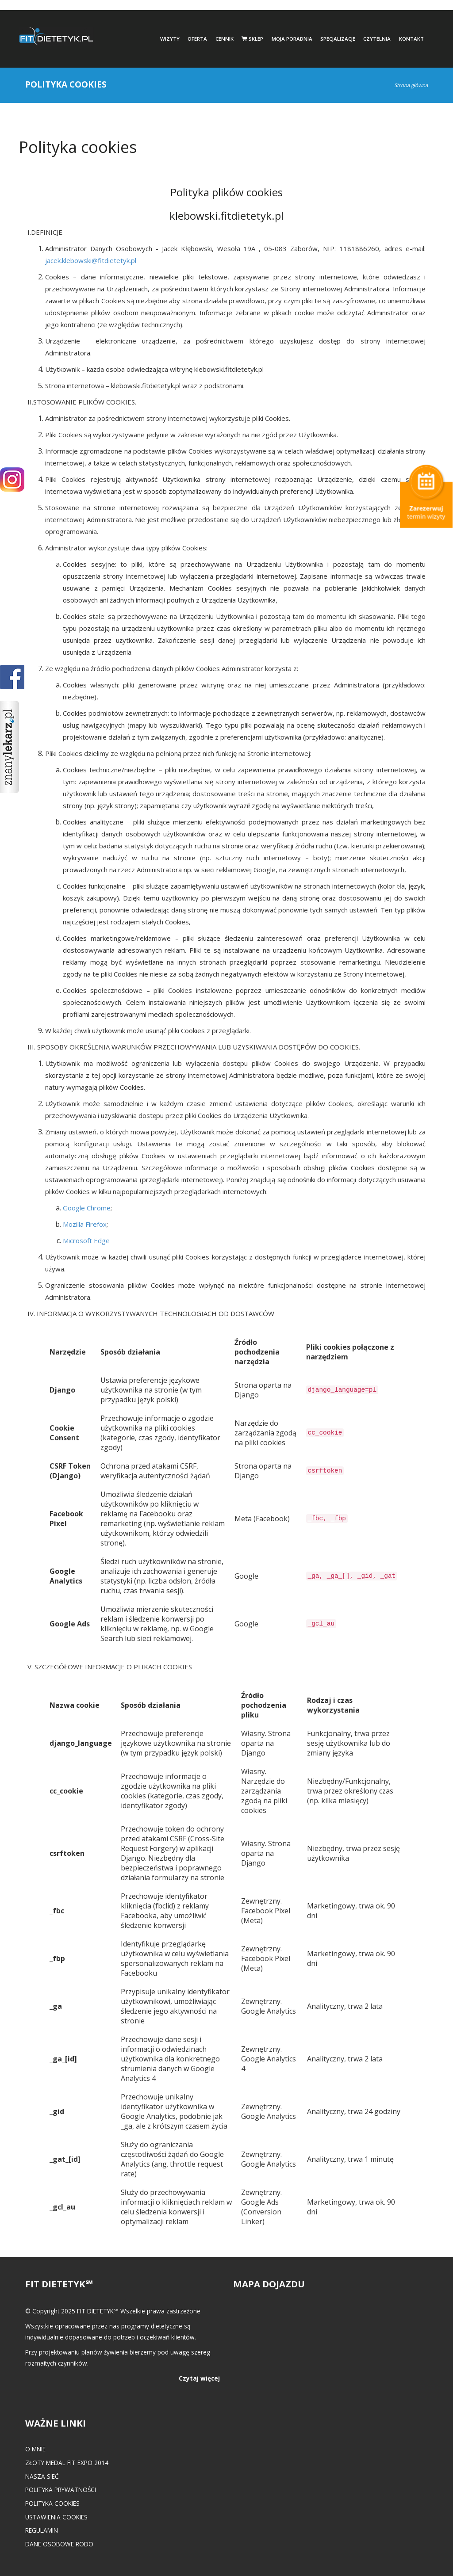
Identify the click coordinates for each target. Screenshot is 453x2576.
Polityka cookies (52, 2503)
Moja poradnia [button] (292, 38)
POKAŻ (12, 677)
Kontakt (411, 38)
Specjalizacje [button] (337, 38)
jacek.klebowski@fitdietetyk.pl (90, 260)
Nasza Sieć (42, 2476)
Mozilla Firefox (85, 1224)
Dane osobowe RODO (59, 2544)
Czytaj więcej (199, 2378)
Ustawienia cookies (56, 2517)
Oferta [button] (197, 38)
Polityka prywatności (60, 2489)
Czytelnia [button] (377, 38)
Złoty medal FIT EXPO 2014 (66, 2462)
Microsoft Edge (86, 1240)
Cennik (224, 38)
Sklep (252, 38)
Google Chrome (87, 1207)
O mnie (35, 2449)
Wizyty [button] (170, 38)
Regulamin (41, 2530)
